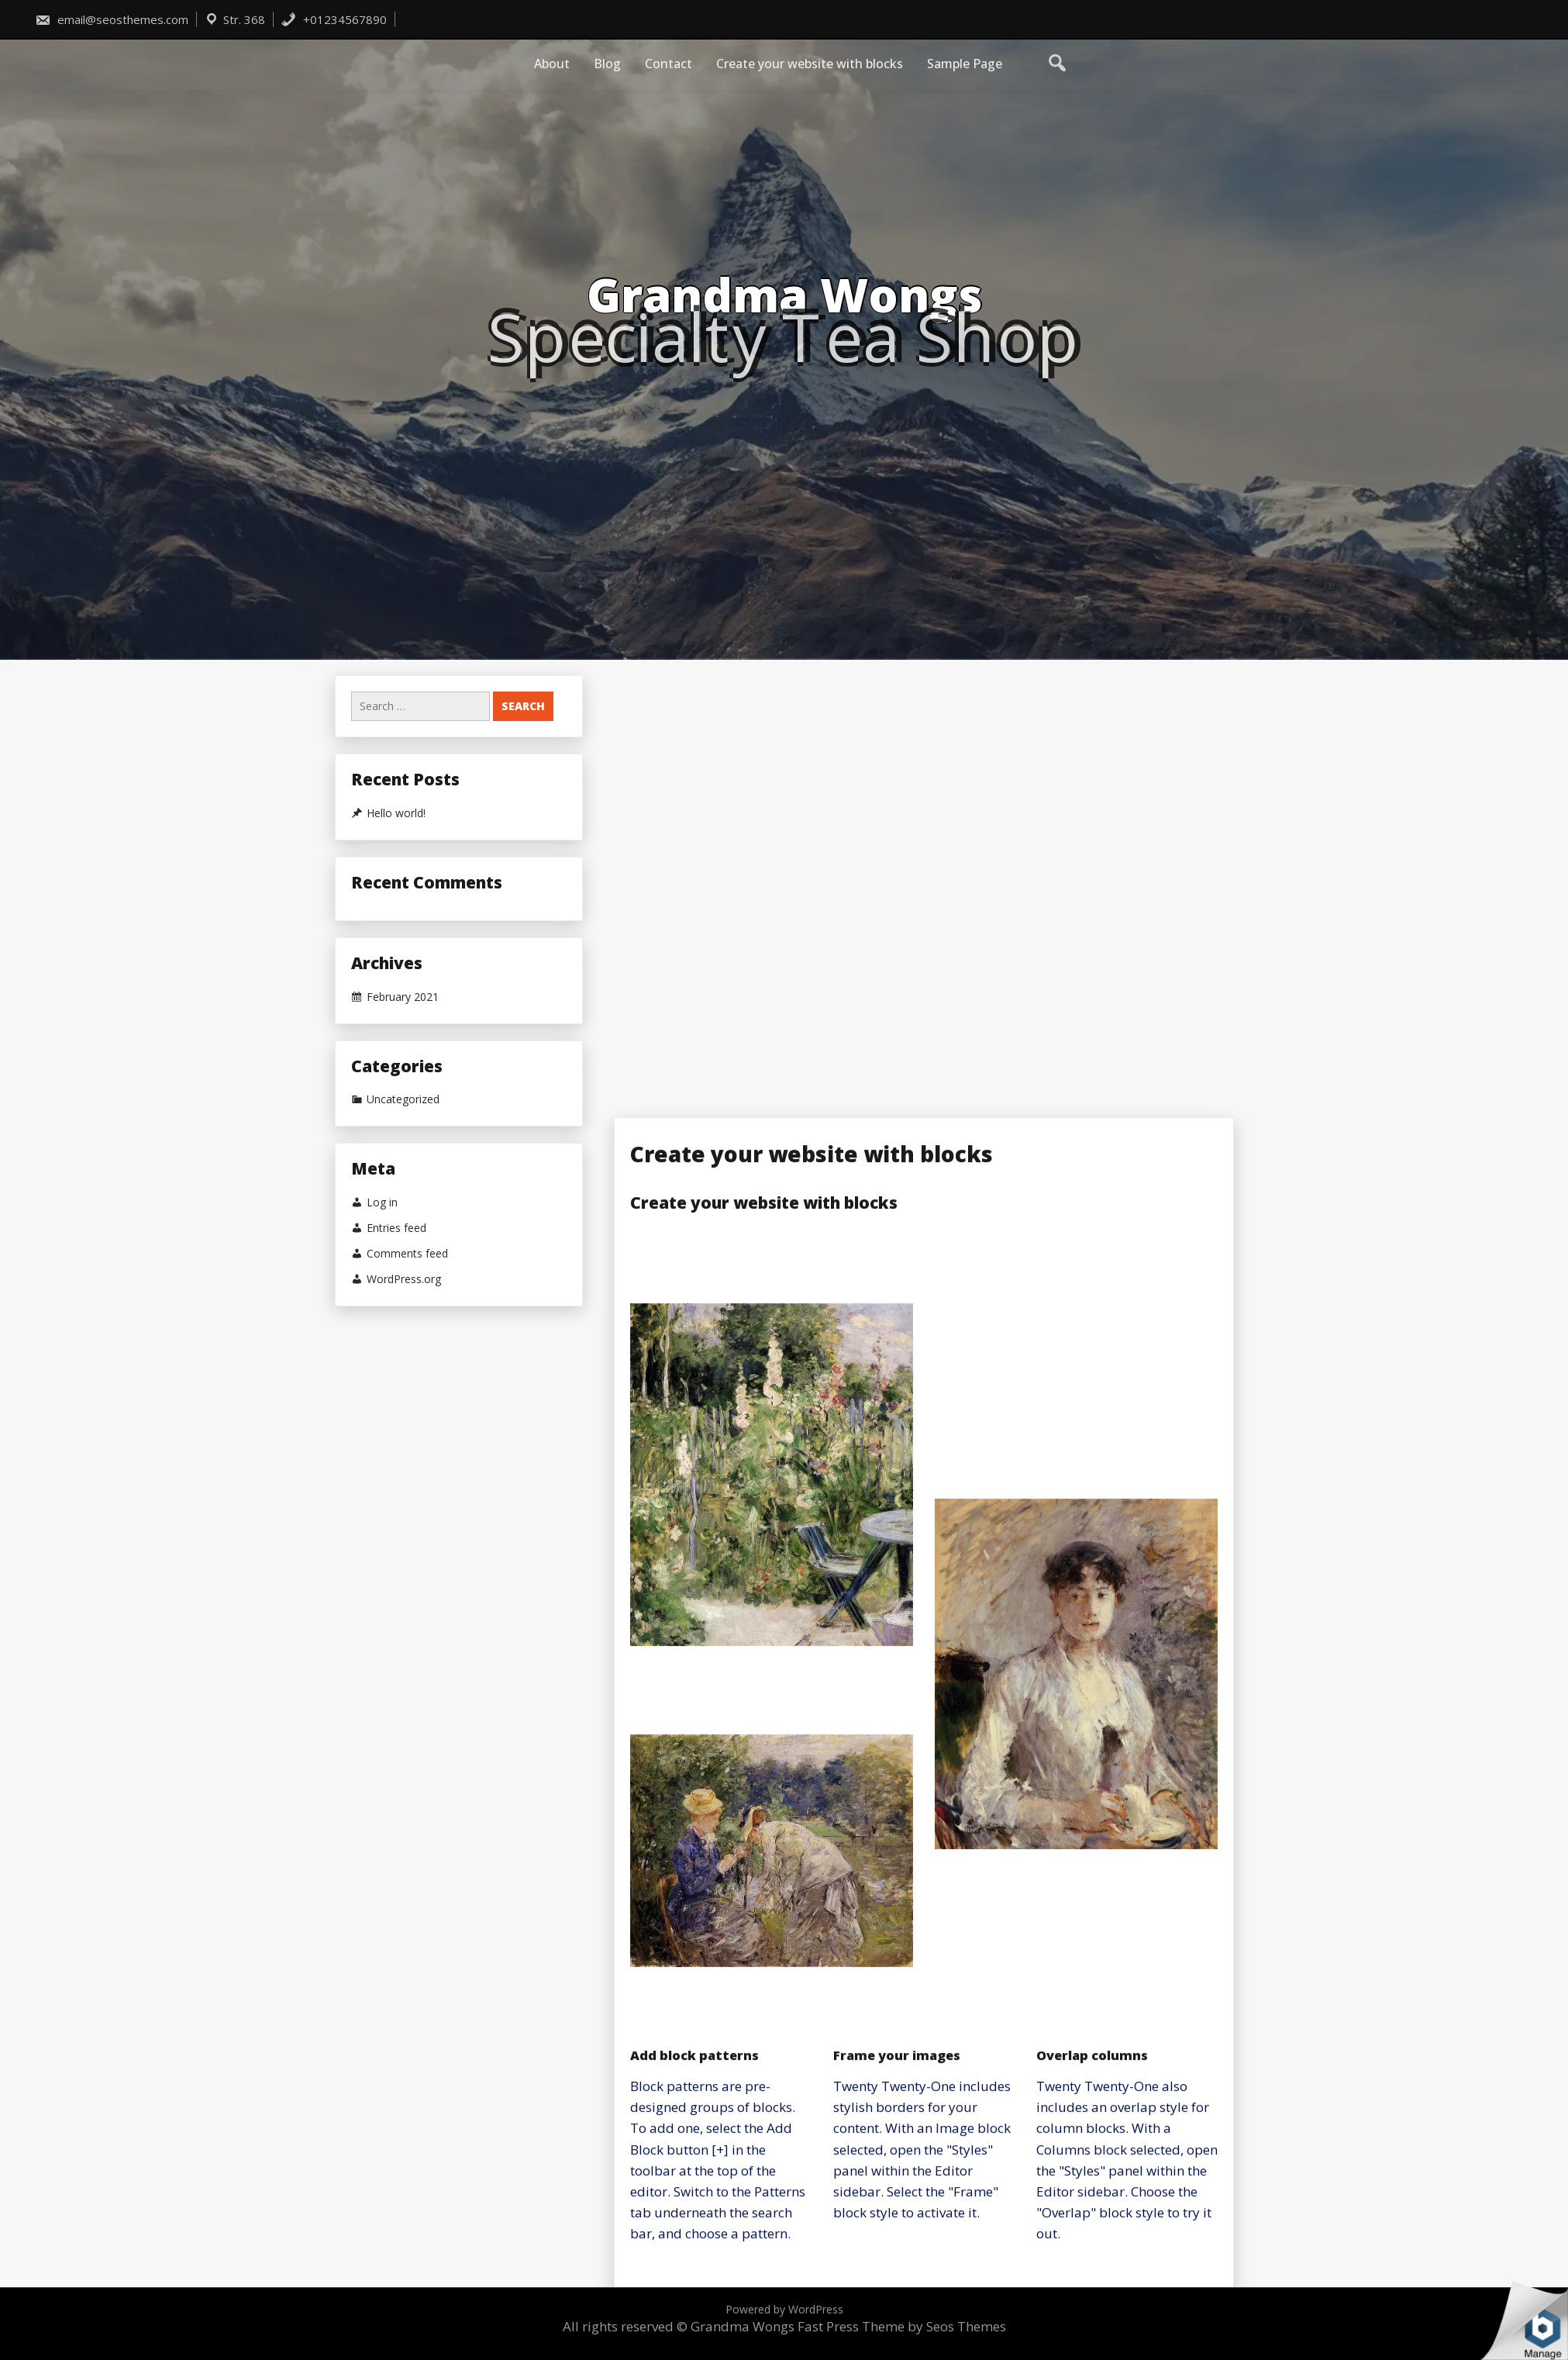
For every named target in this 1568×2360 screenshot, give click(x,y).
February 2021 (403, 997)
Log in (382, 1202)
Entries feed (396, 1228)
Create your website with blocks (809, 63)
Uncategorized (403, 1099)
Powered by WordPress (784, 2309)
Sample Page (964, 63)
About (552, 63)
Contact (668, 63)
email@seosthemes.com (111, 19)
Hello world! (396, 813)
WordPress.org (404, 1279)
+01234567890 (334, 19)
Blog (607, 63)
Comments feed (407, 1254)
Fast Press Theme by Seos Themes (902, 2326)
